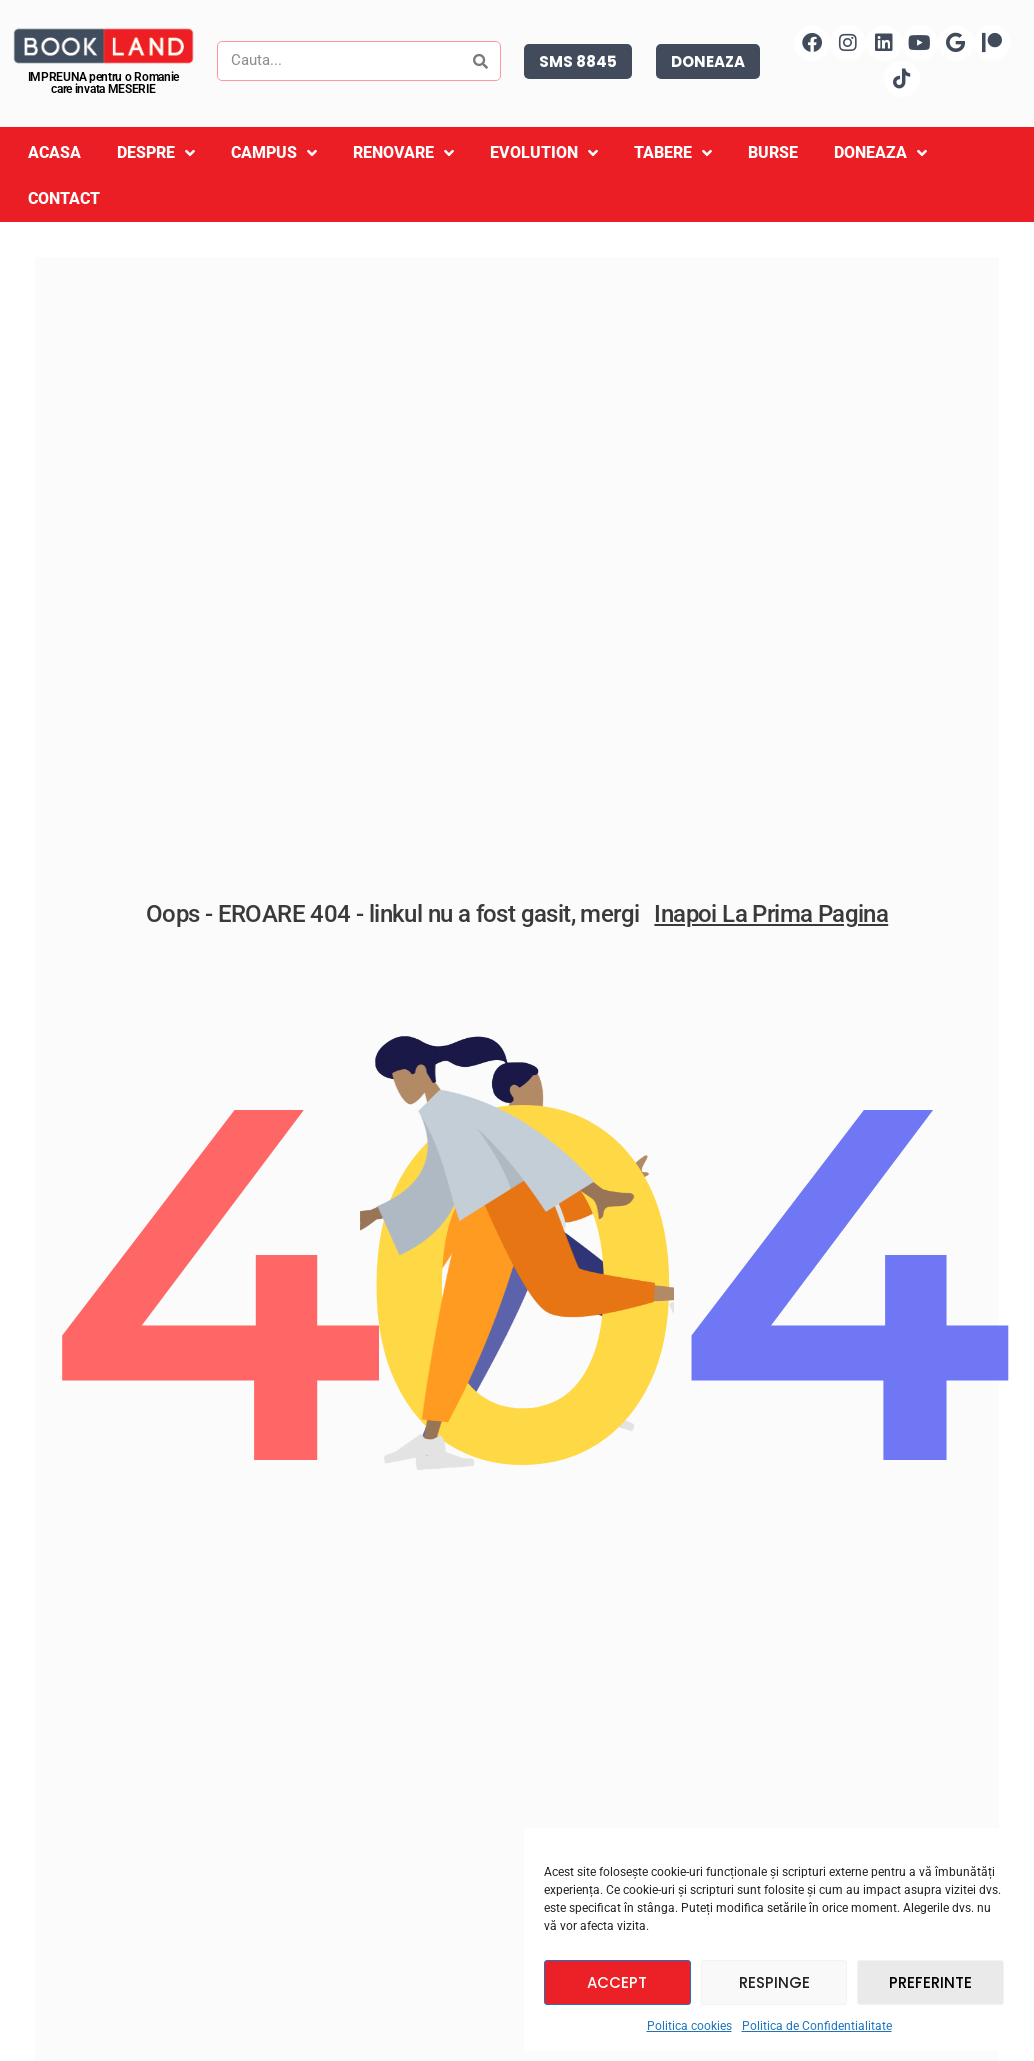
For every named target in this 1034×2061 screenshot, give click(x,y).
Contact (64, 198)
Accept (617, 1982)
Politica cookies (689, 2026)
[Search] (480, 61)
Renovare (403, 153)
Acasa (54, 152)
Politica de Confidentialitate (817, 2026)
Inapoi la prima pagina (771, 929)
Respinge (774, 1982)
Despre (156, 153)
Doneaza (880, 153)
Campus (274, 153)
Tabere (673, 153)
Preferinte (930, 1982)
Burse (773, 152)
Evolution (544, 153)
